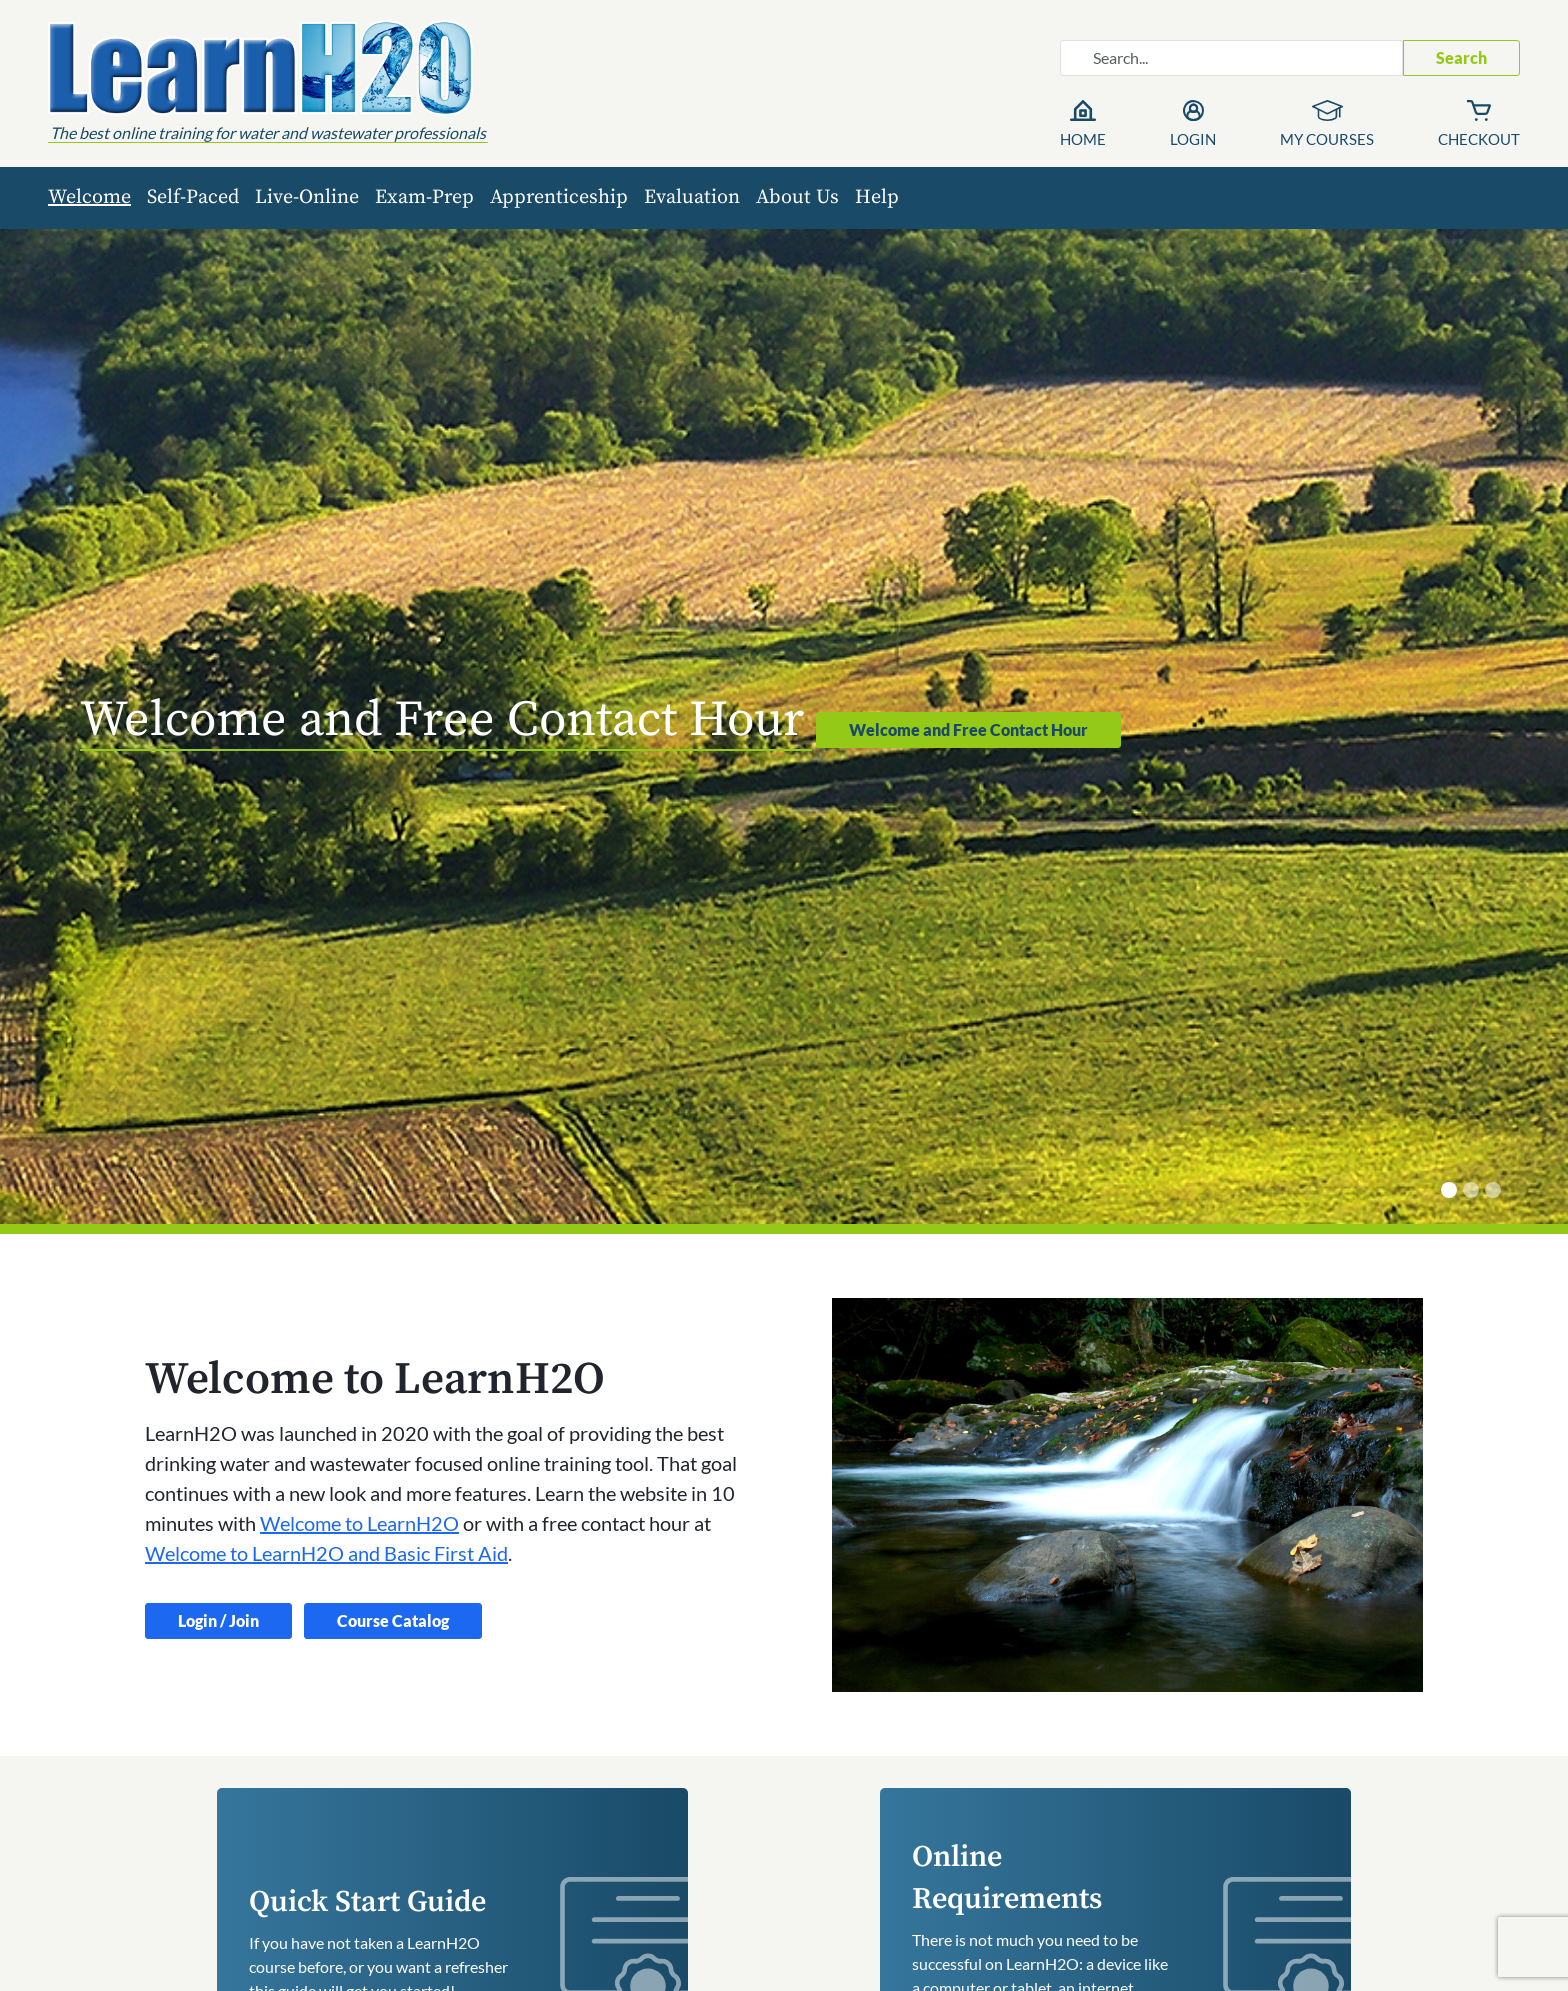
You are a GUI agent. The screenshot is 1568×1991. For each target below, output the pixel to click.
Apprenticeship (559, 197)
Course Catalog (393, 1620)
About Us (797, 197)
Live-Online (307, 197)
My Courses (1327, 139)
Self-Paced (193, 197)
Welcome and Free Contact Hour (968, 729)
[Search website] (1231, 58)
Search (1461, 57)
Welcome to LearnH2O (359, 1523)
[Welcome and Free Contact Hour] (1449, 1190)
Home (1083, 139)
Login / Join (218, 1620)
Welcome (89, 197)
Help (877, 197)
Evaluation (692, 197)
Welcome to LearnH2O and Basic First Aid (326, 1553)
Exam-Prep (424, 197)
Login (1193, 139)
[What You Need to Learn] (1493, 1190)
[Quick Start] (1471, 1190)
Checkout (1479, 139)
